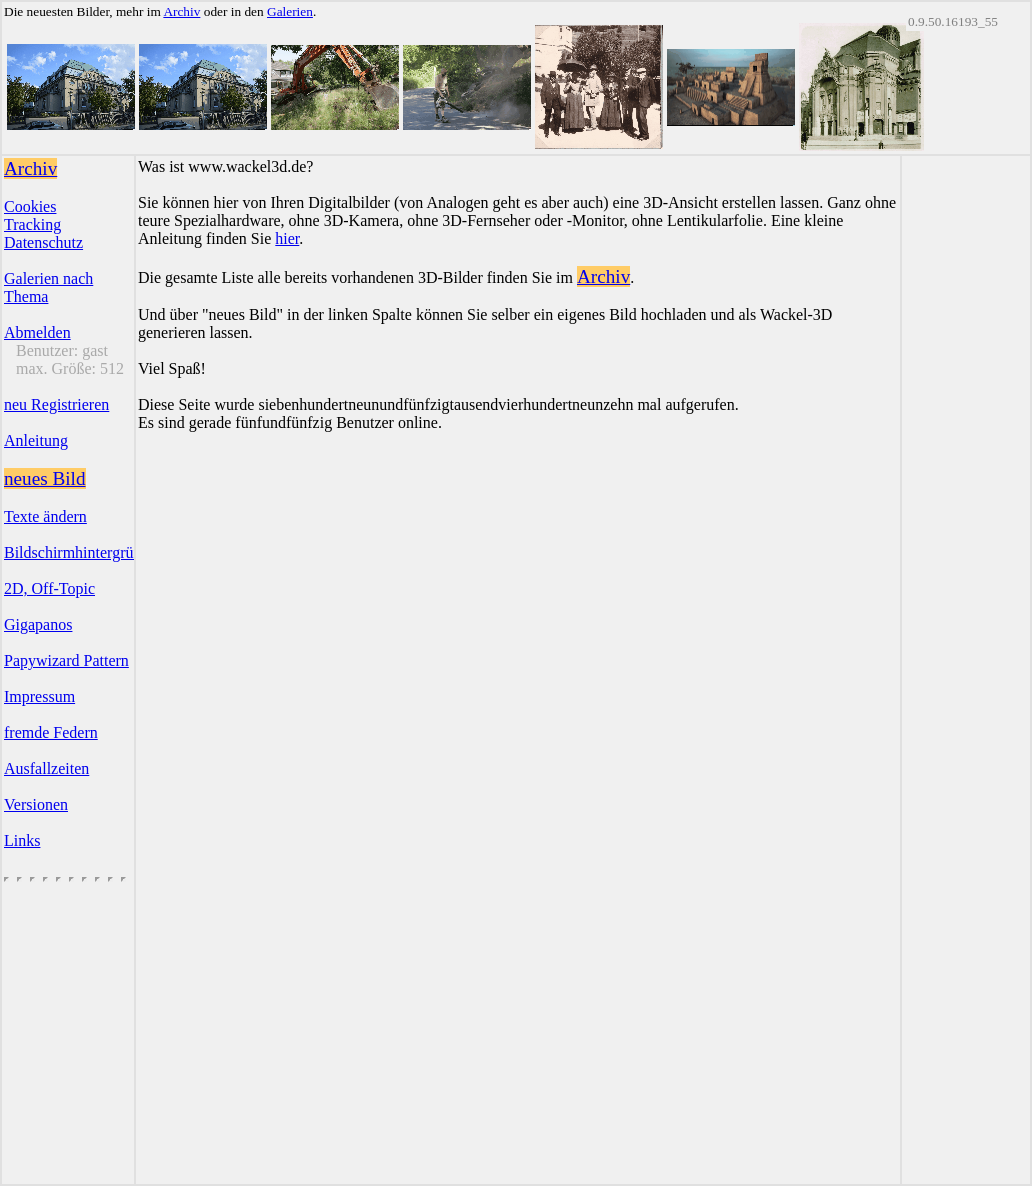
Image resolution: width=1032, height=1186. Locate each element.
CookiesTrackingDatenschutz (43, 224)
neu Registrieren (56, 404)
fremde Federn (51, 732)
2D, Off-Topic (49, 588)
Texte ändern (45, 516)
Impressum (39, 696)
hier (287, 238)
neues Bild (45, 478)
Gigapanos (38, 624)
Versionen (36, 804)
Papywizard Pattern (66, 660)
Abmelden (37, 332)
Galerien (290, 11)
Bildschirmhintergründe (80, 552)
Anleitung (36, 440)
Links (22, 840)
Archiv (181, 11)
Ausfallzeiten (46, 768)
